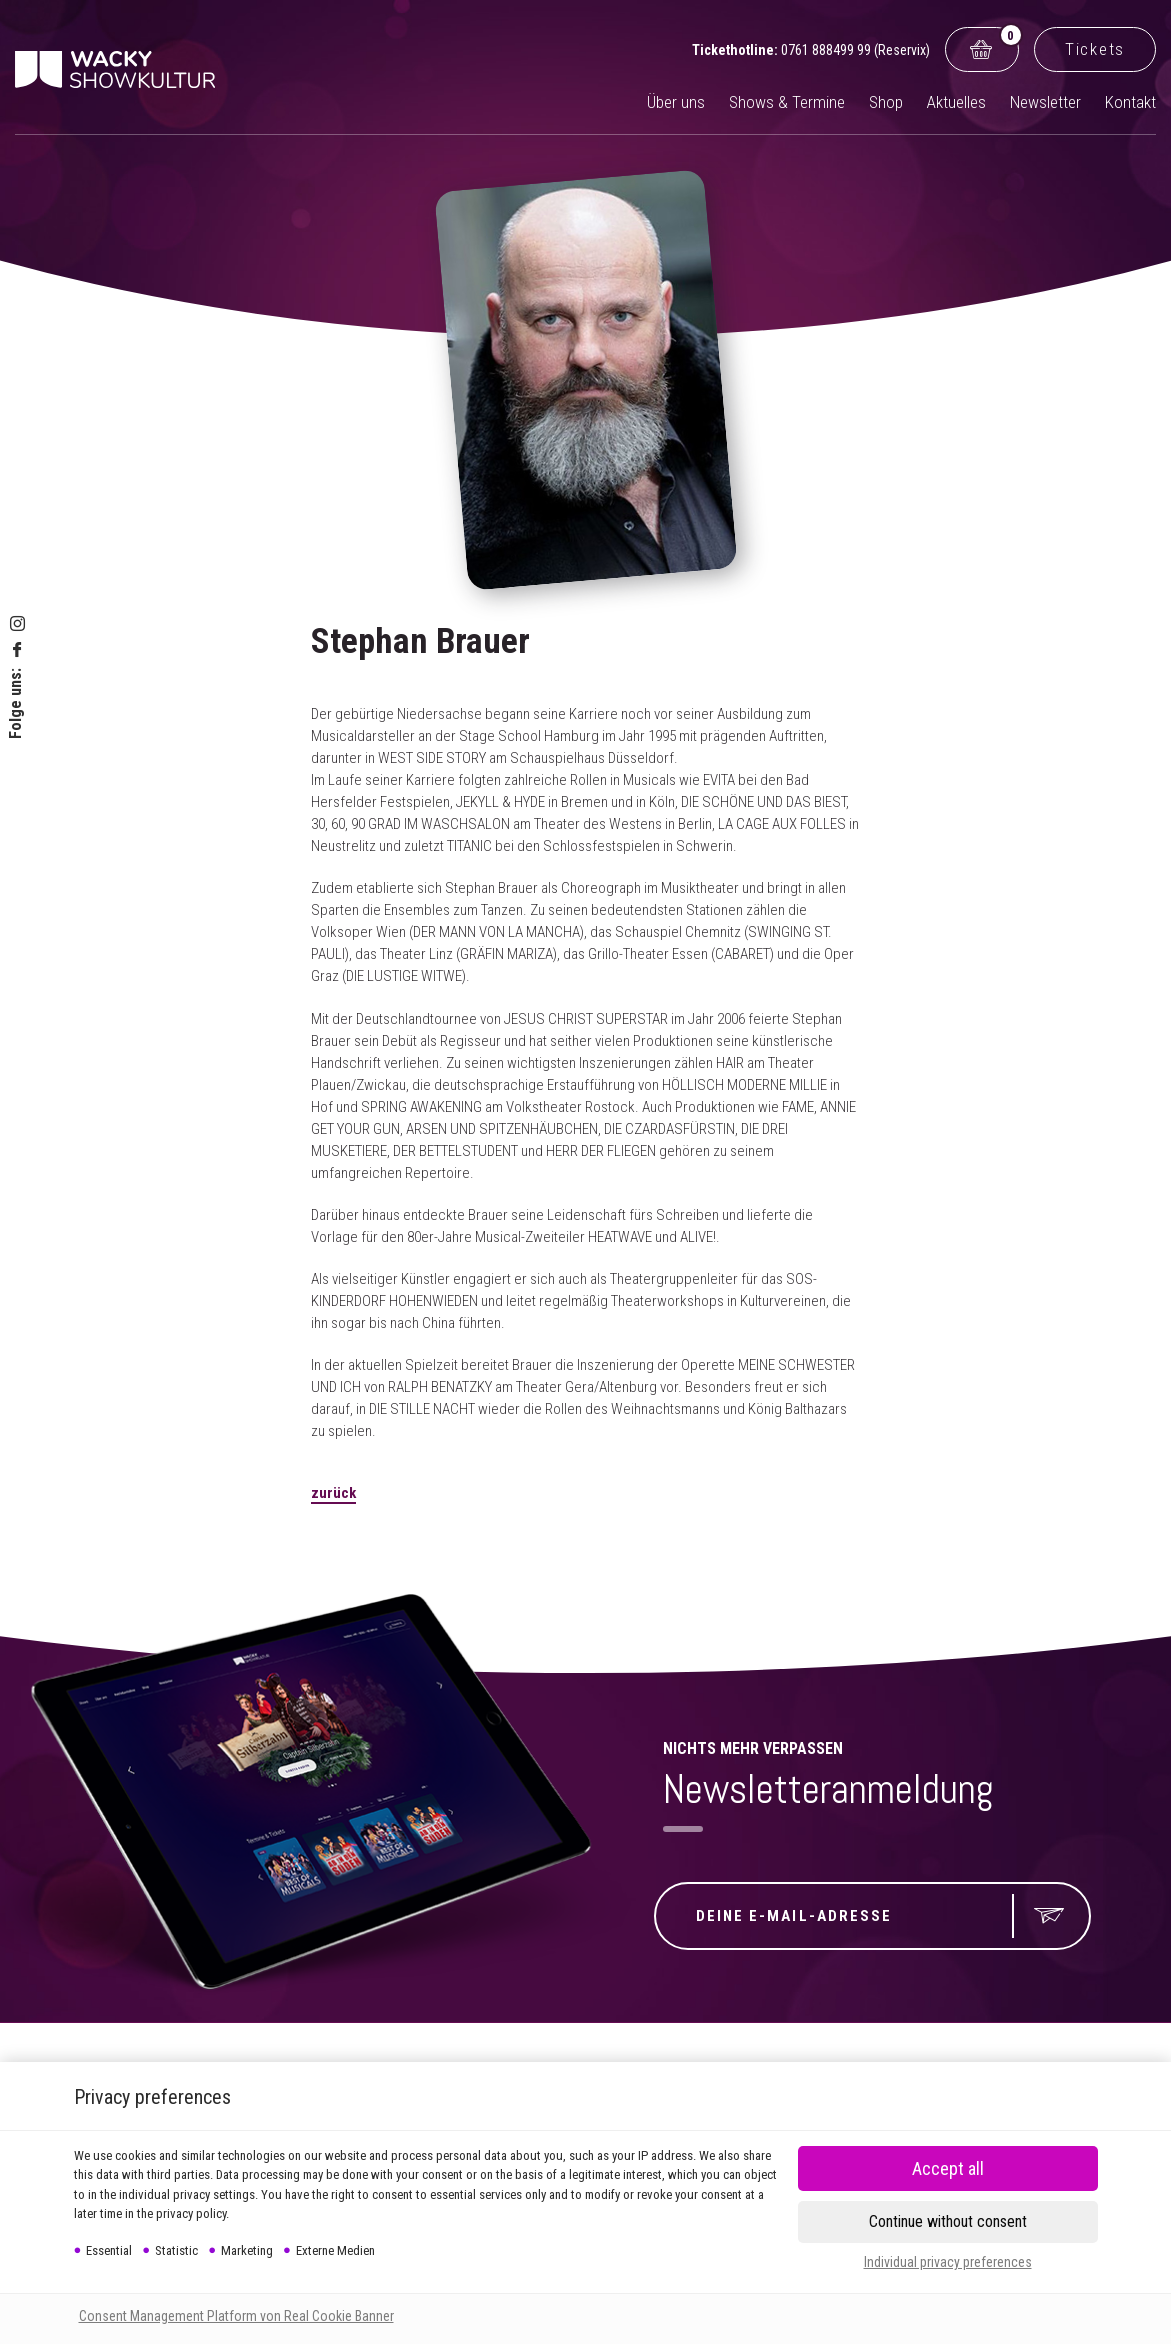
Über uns (676, 102)
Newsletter (1045, 102)
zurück (333, 1493)
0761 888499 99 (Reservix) (855, 50)
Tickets (1095, 49)
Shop (886, 102)
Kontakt (1130, 102)
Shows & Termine (787, 102)
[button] (948, 2222)
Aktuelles (956, 102)
